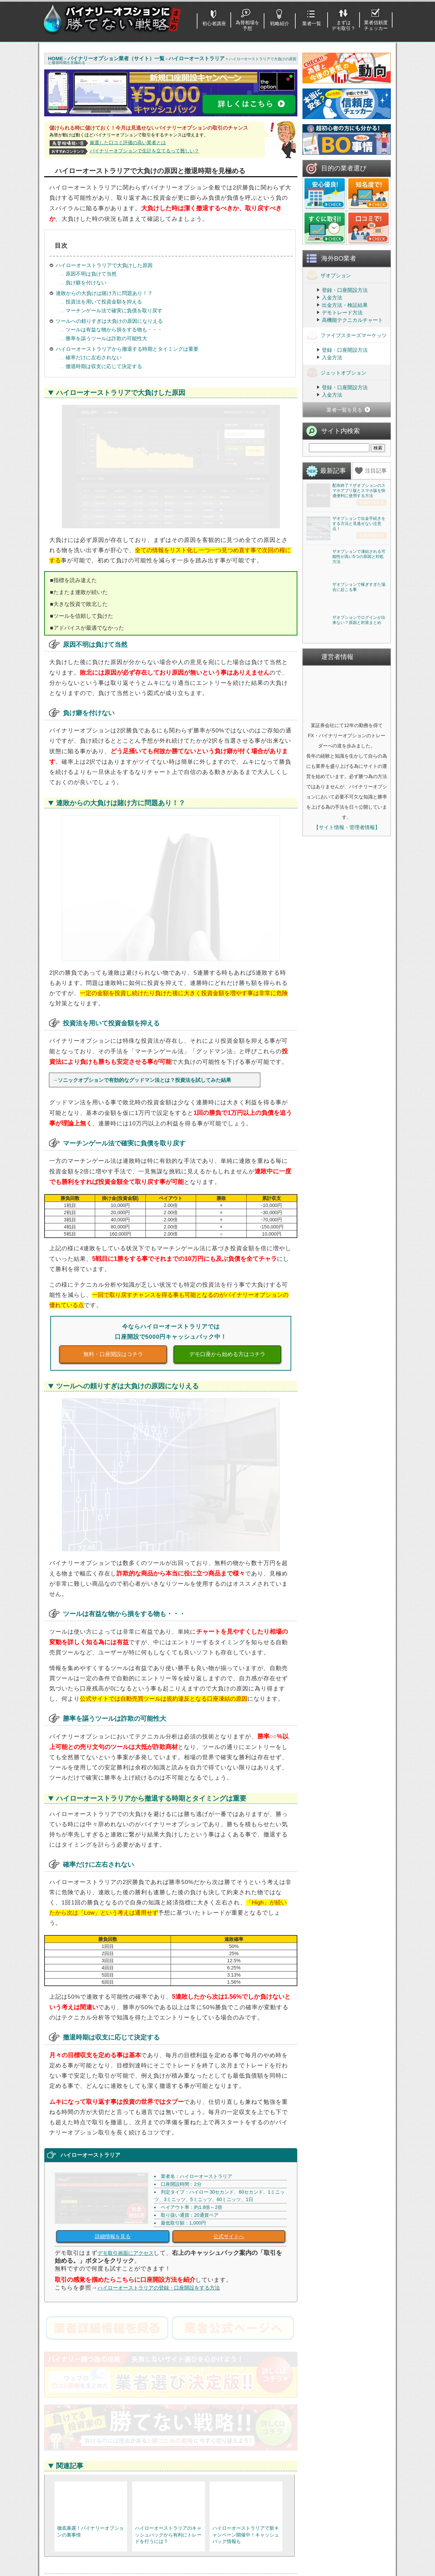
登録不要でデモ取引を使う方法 (187, 2513)
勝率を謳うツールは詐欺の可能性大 (105, 338)
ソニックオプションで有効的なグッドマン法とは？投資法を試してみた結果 (135, 2325)
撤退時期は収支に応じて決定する (103, 366)
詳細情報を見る (112, 1969)
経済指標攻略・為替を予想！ (366, 2513)
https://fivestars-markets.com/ (226, 2425)
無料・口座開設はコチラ (113, 1188)
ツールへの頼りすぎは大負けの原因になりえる (109, 321)
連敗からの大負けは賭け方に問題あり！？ (104, 293)
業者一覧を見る (344, 410)
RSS (246, 2312)
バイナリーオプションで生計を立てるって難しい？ (144, 150)
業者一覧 (311, 23)
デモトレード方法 (342, 312)
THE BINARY (266, 2550)
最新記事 (333, 470)
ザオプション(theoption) (279, 2522)
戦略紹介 (279, 23)
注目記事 (376, 471)
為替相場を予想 (247, 25)
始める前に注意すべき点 (86, 2522)
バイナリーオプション (216, 2312)
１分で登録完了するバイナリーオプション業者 (101, 2552)
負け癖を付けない (85, 282)
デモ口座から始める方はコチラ (227, 1188)
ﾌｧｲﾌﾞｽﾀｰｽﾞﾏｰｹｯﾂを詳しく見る (234, 2464)
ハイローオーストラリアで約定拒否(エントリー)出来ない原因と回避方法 (209, 2327)
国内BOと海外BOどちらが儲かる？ (192, 2531)
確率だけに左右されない (93, 357)
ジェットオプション (336, 372)
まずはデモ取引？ (343, 25)
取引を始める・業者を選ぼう (91, 2540)
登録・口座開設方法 (345, 290)
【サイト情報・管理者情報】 (347, 1024)
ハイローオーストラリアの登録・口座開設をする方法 (159, 2020)
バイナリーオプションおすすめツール (195, 2522)
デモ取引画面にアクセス (126, 1985)
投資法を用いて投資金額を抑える (103, 301)
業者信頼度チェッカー (376, 25)
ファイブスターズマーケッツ (346, 335)
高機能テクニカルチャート (352, 320)
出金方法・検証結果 (345, 305)
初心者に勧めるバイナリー (88, 2513)
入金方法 (332, 297)
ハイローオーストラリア (93, 2312)
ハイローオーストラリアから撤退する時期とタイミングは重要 (127, 349)
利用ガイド (346, 2522)
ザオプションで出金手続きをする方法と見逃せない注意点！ (358, 572)
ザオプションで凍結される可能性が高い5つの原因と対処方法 (358, 655)
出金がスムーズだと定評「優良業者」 (101, 2563)
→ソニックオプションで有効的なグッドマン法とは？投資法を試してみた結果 (142, 914)
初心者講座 (214, 23)
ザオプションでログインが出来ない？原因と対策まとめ (358, 817)
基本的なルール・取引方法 (88, 2531)
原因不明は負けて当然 (90, 274)
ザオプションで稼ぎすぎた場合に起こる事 (358, 735)
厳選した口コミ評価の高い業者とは (128, 142)
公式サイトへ (228, 1969)
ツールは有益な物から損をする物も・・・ (113, 329)
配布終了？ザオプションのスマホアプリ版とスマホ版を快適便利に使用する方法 (358, 490)
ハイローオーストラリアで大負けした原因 (104, 265)
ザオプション (328, 275)
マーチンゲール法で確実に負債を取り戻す (113, 310)
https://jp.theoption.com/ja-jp (98, 2425)
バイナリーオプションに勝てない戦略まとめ (222, 2572)
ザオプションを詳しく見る (107, 2464)
